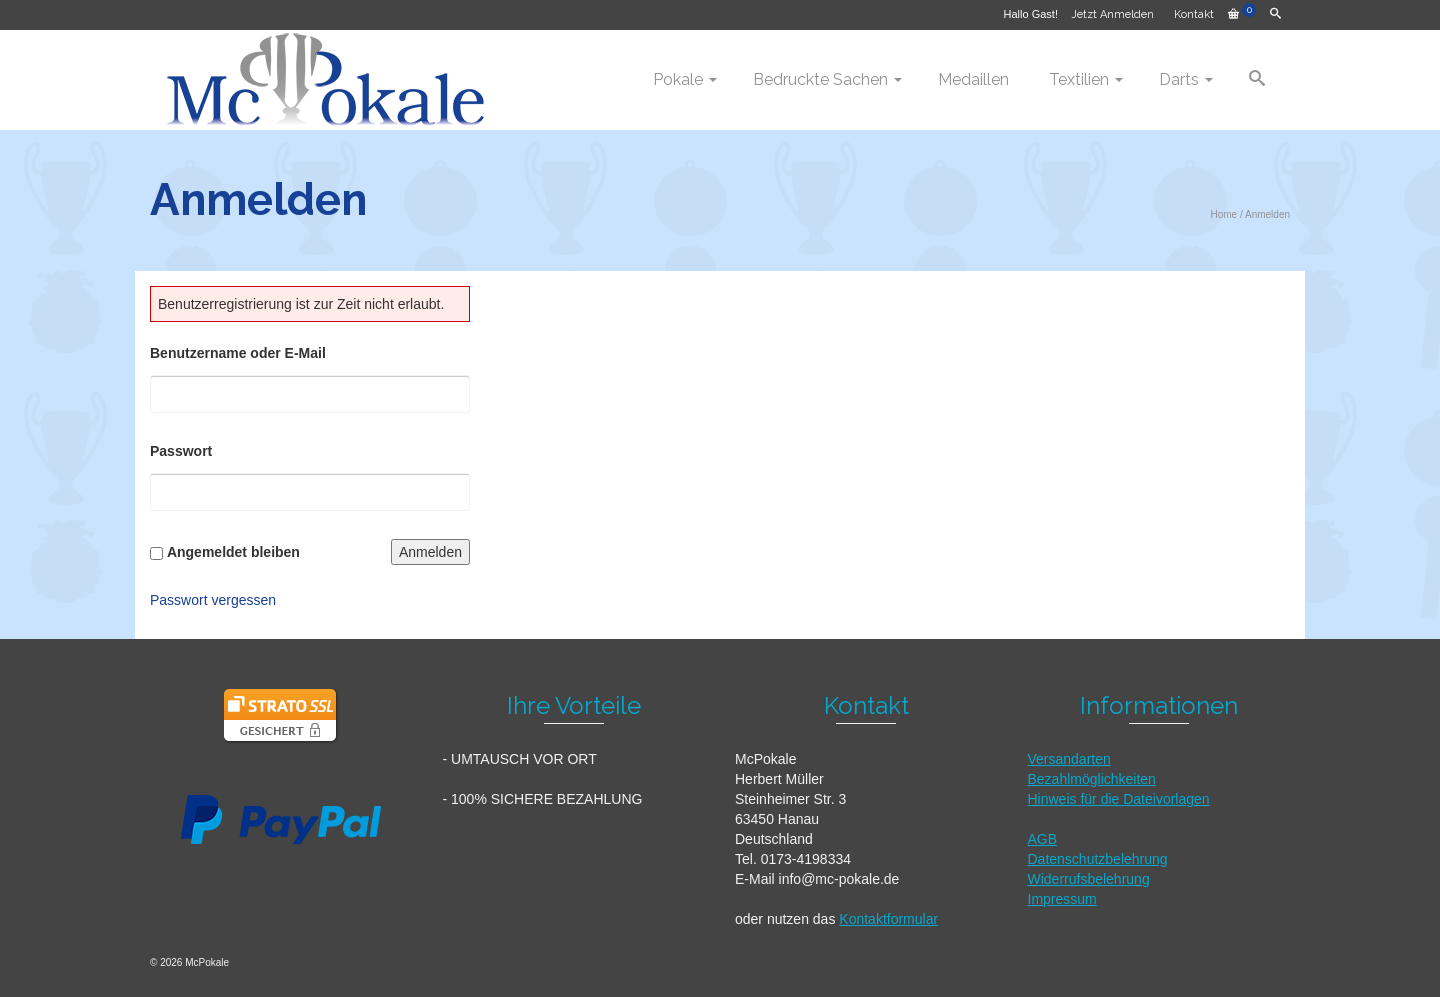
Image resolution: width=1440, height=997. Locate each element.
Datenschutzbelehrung (1098, 859)
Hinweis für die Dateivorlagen (1119, 799)
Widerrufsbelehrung (1089, 879)
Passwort (181, 451)
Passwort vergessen (213, 600)
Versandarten (1069, 759)
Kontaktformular (888, 919)
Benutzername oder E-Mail (238, 353)
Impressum (1062, 899)
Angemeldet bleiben (233, 552)
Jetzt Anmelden (1112, 14)
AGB (1043, 839)
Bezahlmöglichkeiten (1092, 779)
